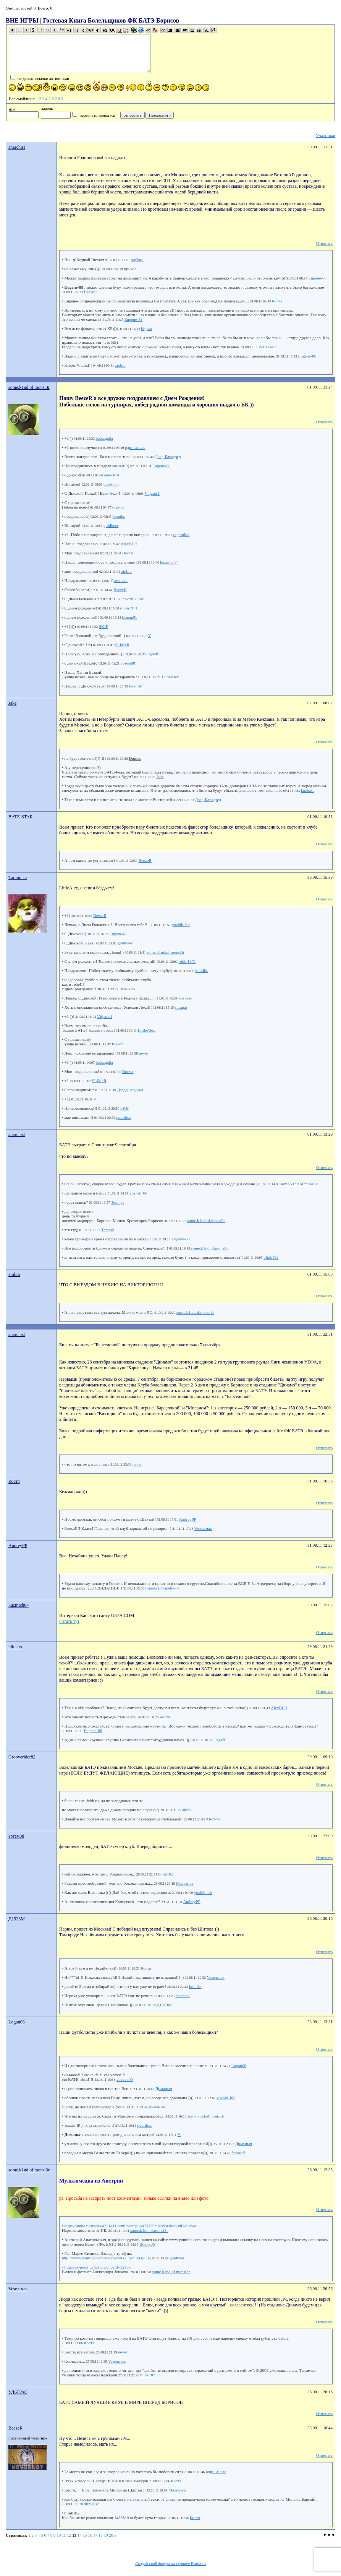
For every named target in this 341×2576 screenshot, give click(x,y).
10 (59, 2535)
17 (95, 2535)
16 (90, 2535)
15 (85, 2535)
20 (111, 2535)
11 (64, 2535)
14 (80, 2535)
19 (106, 2535)
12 (69, 2535)
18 (101, 2535)
